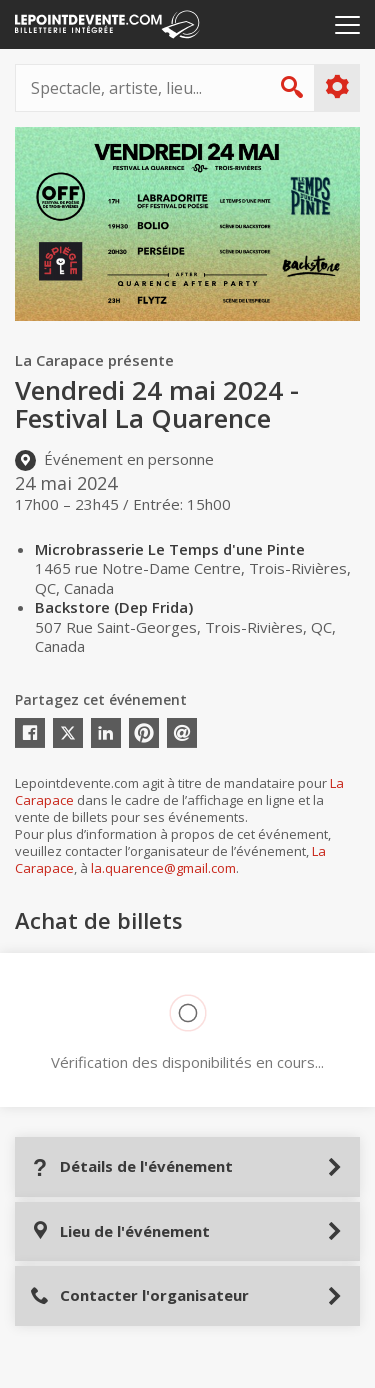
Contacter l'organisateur (139, 1295)
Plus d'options (336, 87)
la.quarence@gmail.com (163, 868)
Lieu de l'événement (120, 1231)
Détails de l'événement (131, 1166)
